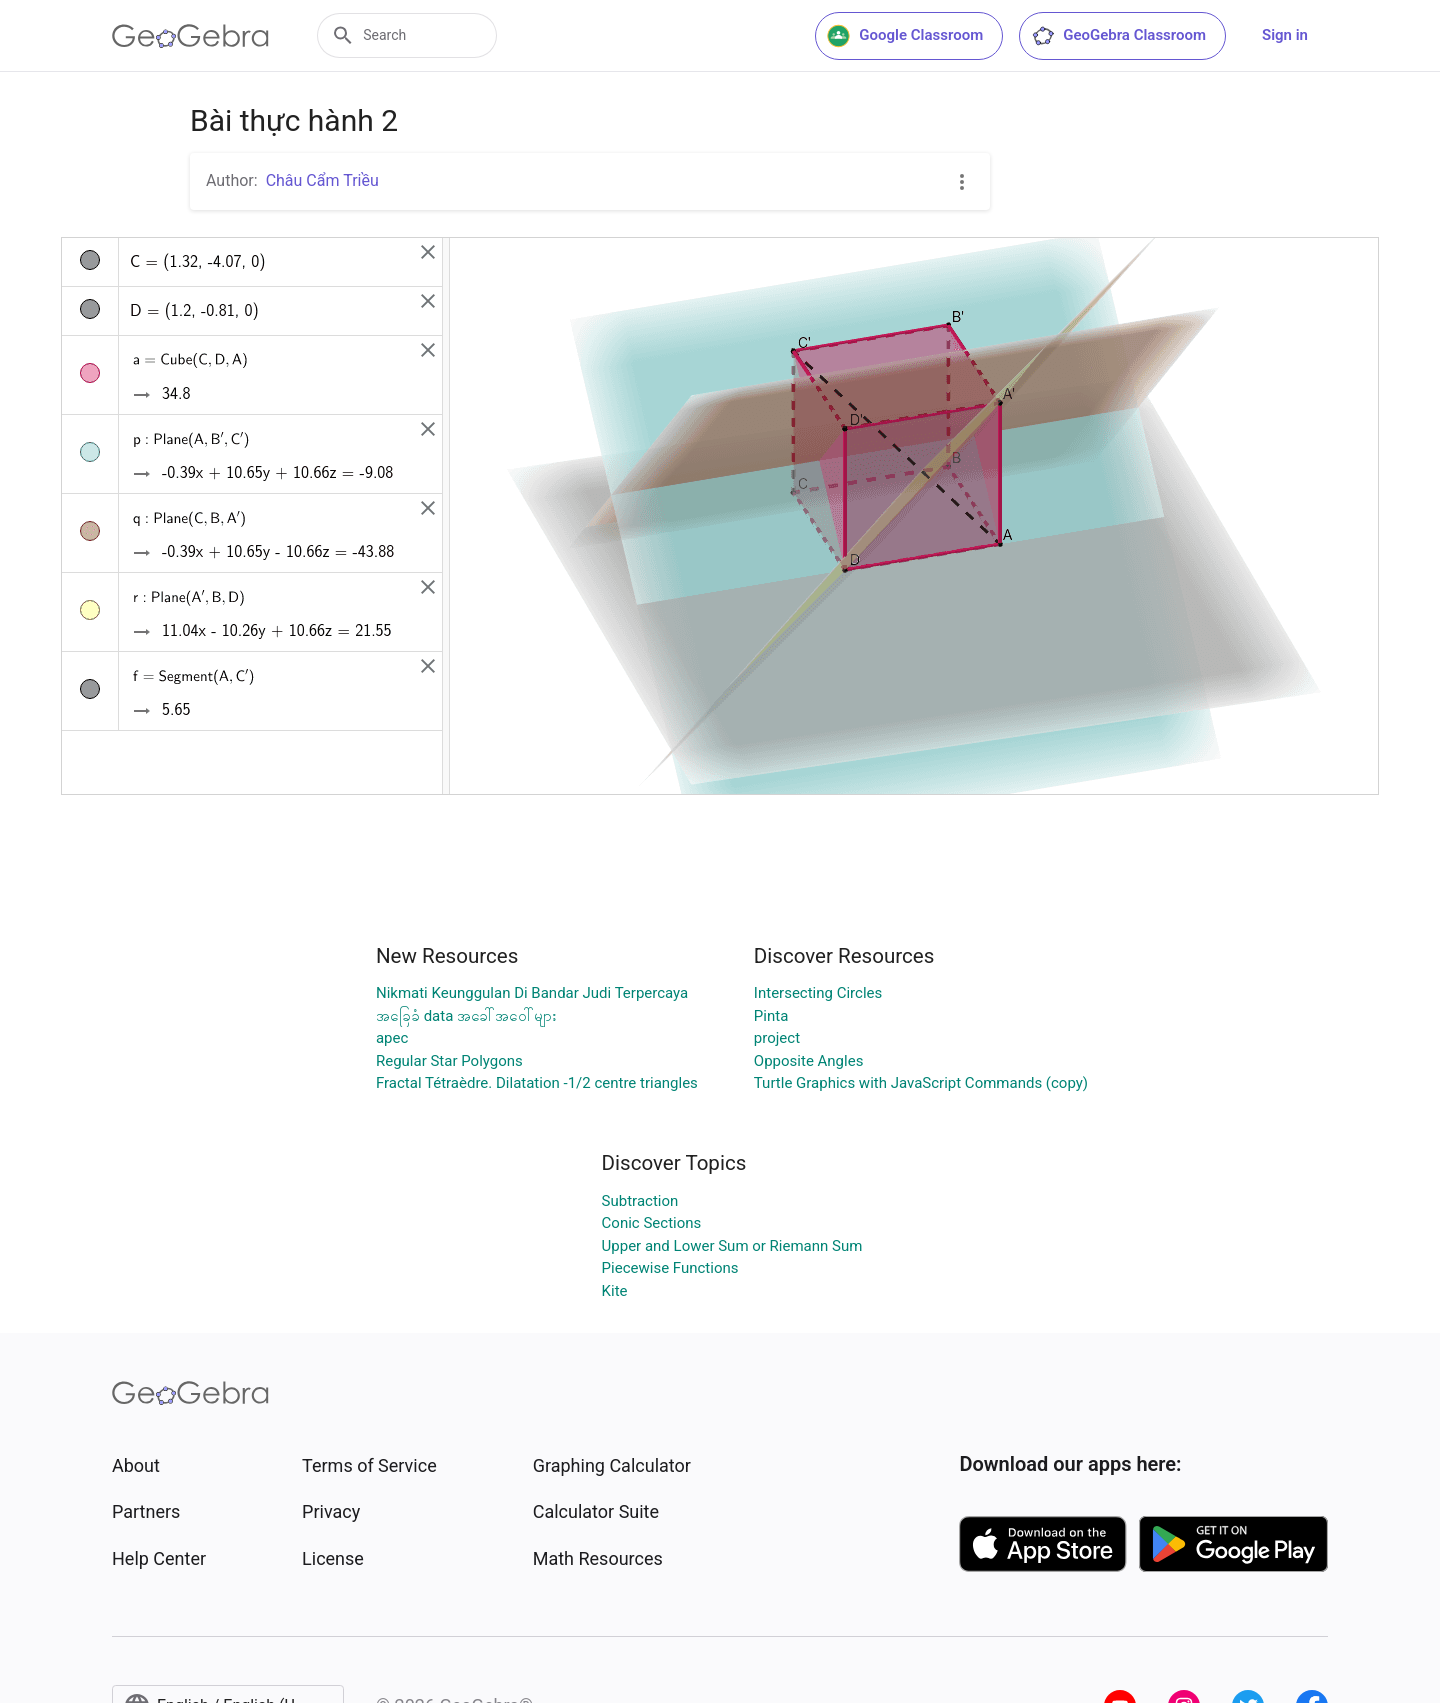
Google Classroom (905, 36)
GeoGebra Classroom (1118, 36)
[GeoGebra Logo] (190, 36)
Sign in (1285, 35)
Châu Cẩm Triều (322, 180)
